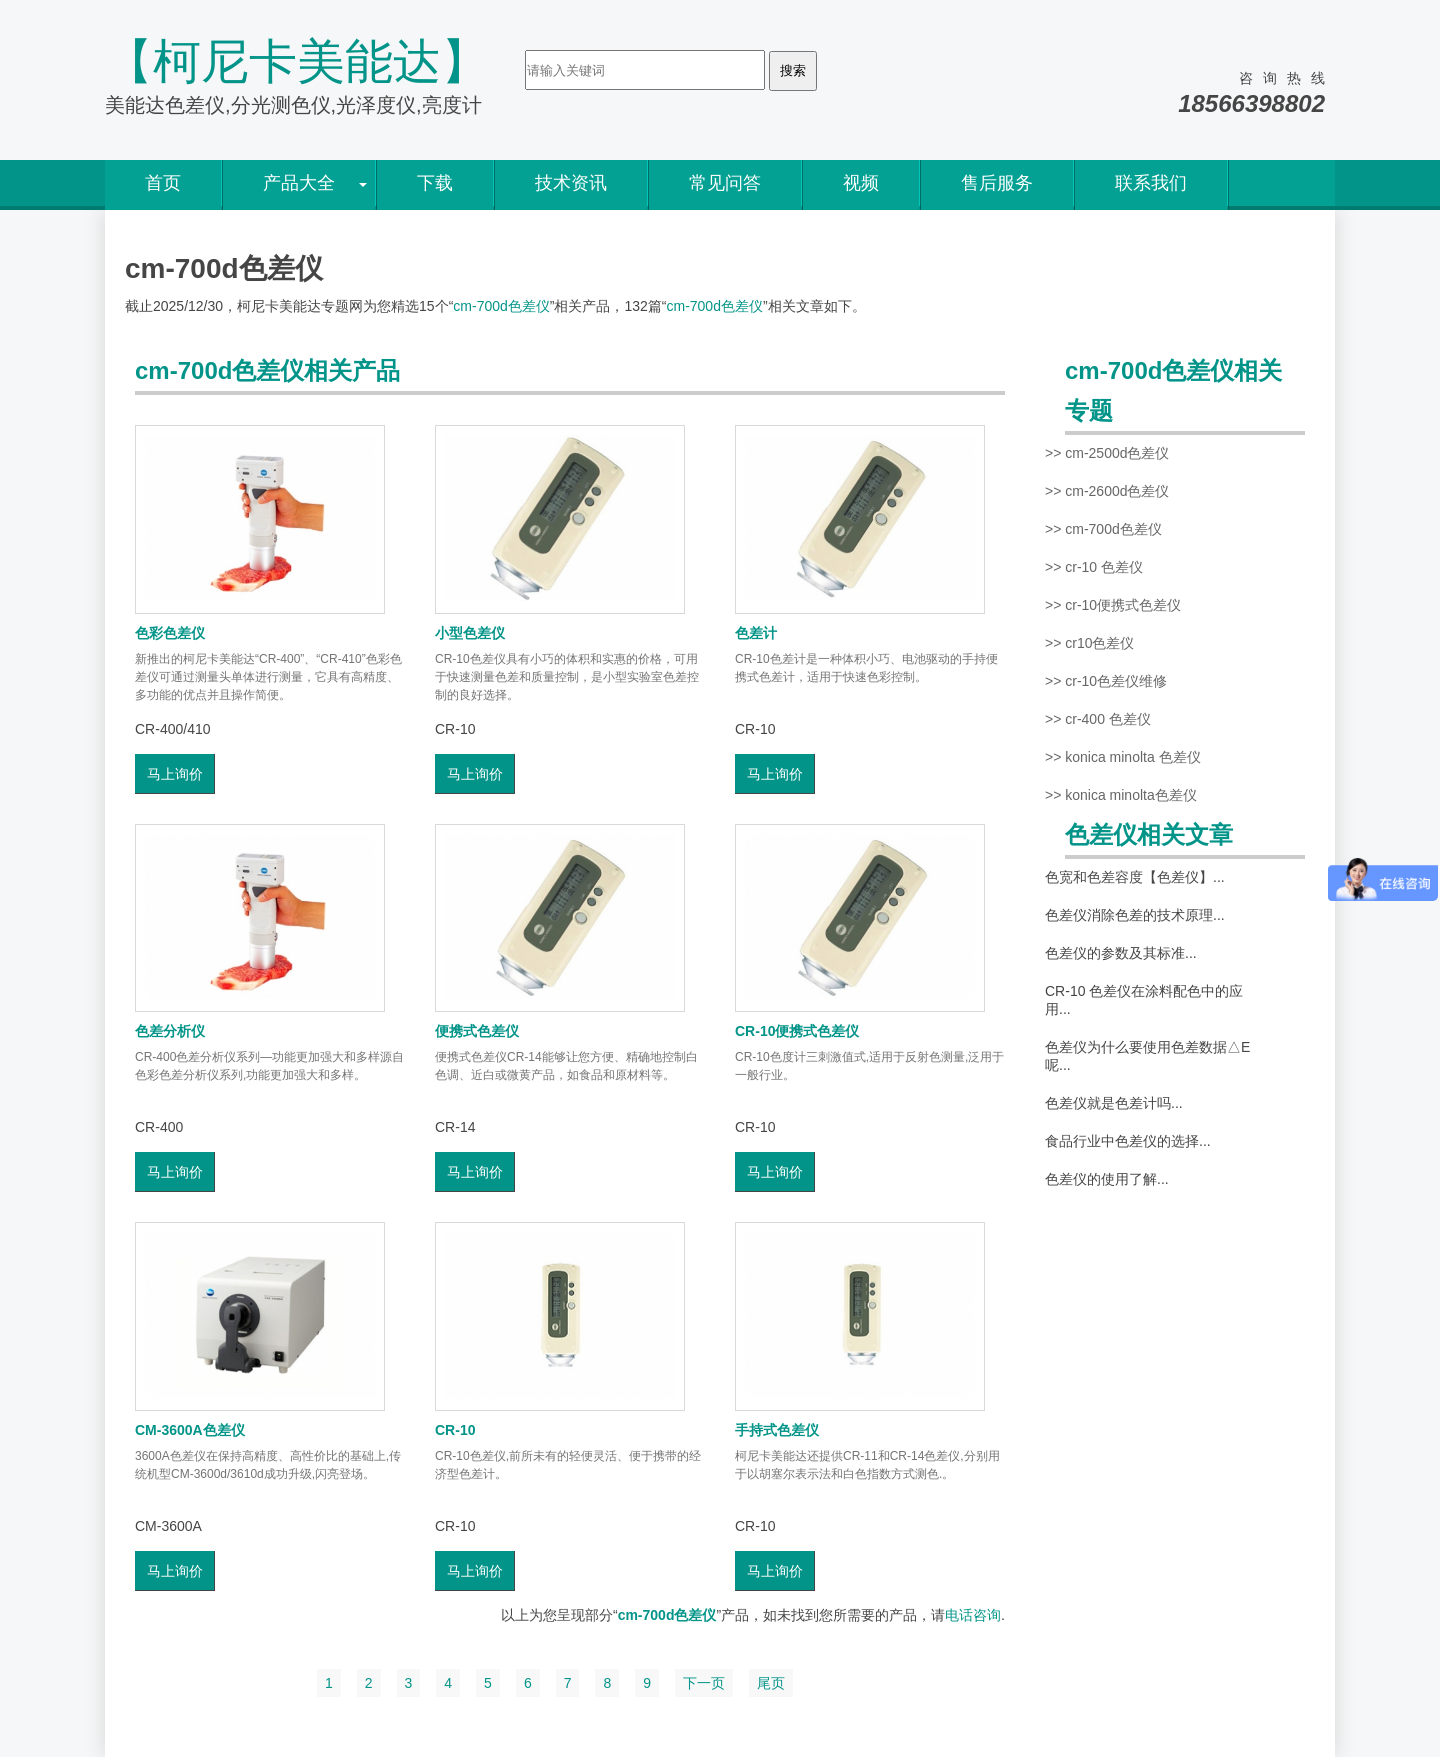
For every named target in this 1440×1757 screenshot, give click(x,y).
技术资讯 (571, 183)
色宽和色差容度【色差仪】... (1135, 877)
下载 (435, 183)
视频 (861, 183)
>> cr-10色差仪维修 (1106, 681)
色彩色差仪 (170, 633)
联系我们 (1151, 183)
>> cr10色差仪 (1089, 643)
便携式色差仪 (477, 1031)
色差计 (756, 633)
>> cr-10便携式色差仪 (1113, 605)
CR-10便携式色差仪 (797, 1031)
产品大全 (299, 183)
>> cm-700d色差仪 (1103, 529)
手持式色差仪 (777, 1430)
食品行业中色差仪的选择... (1128, 1141)
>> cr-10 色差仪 (1094, 567)
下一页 (704, 1683)
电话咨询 (973, 1615)
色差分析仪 (170, 1031)
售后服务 (997, 183)
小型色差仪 (470, 633)
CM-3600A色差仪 (190, 1430)
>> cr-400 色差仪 (1098, 719)
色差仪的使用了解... (1107, 1179)
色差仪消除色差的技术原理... (1135, 915)
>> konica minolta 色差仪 (1123, 757)
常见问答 (725, 183)
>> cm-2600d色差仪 (1107, 491)
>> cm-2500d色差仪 (1107, 453)
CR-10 (455, 1430)
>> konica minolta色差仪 (1121, 795)
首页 (163, 183)
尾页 (771, 1683)
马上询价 (175, 774)
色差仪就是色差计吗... (1114, 1103)
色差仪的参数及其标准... (1121, 953)
